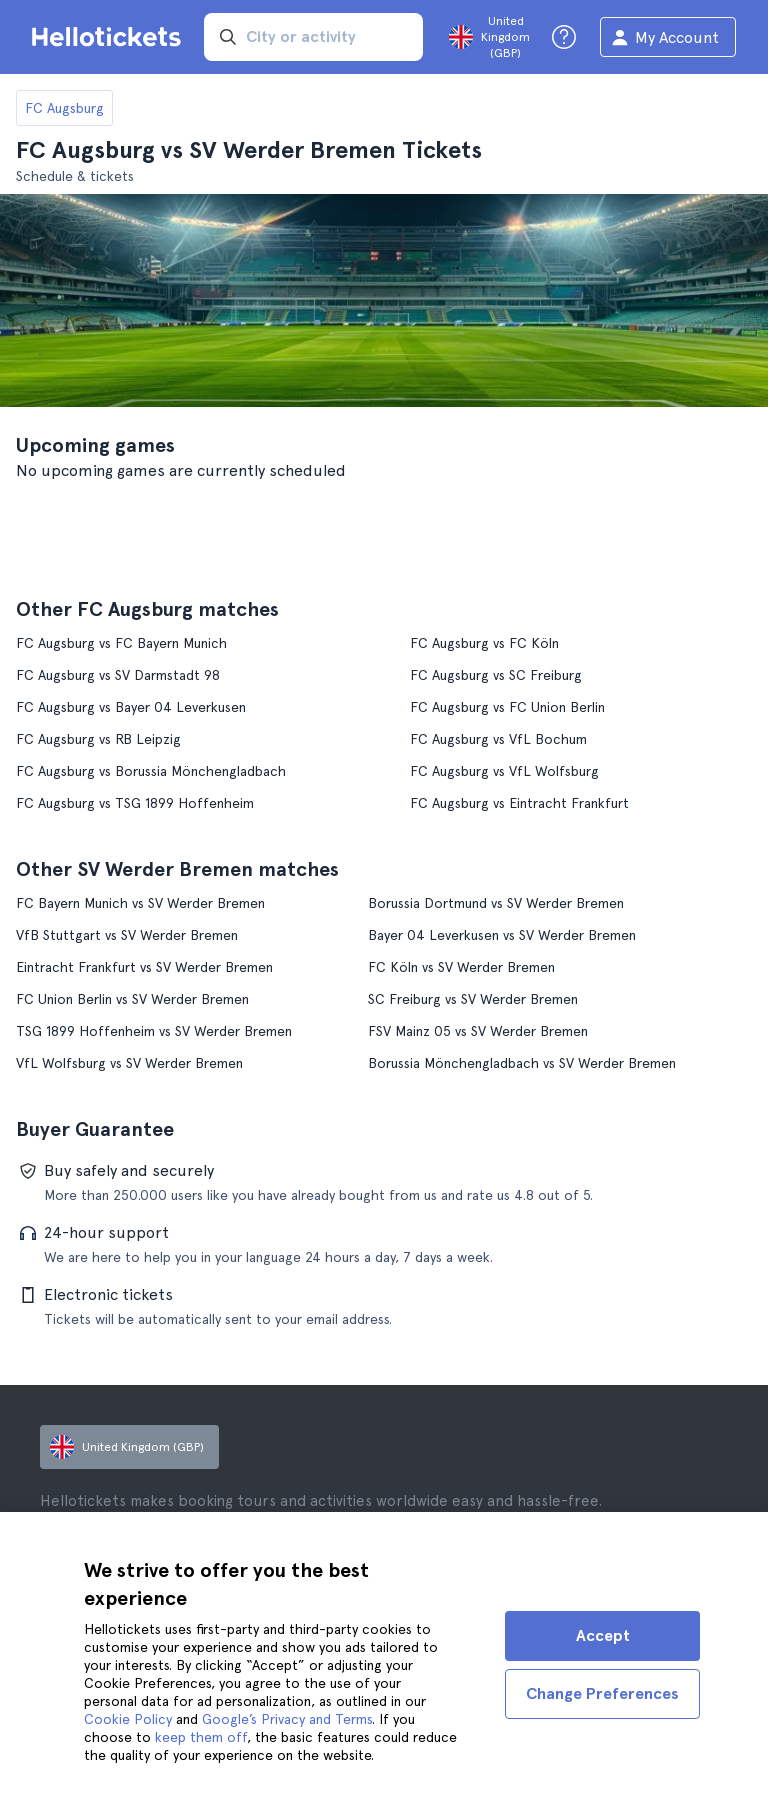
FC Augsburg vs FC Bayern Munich (121, 643)
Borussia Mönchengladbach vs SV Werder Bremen (522, 1063)
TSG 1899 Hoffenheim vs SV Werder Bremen (154, 1031)
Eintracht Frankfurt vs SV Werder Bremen (144, 967)
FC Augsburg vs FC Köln (484, 643)
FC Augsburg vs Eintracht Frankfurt (519, 803)
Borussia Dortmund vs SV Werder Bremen (496, 903)
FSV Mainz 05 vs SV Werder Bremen (478, 1031)
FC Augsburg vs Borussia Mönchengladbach (151, 771)
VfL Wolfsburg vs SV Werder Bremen (129, 1063)
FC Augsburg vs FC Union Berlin (507, 707)
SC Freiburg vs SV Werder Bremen (473, 999)
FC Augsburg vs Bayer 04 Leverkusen (131, 707)
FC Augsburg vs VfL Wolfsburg (504, 771)
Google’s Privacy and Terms (287, 1719)
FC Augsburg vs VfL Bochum (498, 739)
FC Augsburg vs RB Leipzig (98, 739)
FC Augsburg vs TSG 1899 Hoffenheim (135, 803)
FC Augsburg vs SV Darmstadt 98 (118, 675)
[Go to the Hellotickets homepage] (110, 37)
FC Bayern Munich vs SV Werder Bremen (140, 903)
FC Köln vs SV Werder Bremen (461, 967)
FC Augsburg (64, 108)
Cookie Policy (128, 1719)
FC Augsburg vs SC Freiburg (496, 675)
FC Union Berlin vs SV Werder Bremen (132, 999)
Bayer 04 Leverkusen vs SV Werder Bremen (502, 935)
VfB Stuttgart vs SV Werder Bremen (127, 935)
